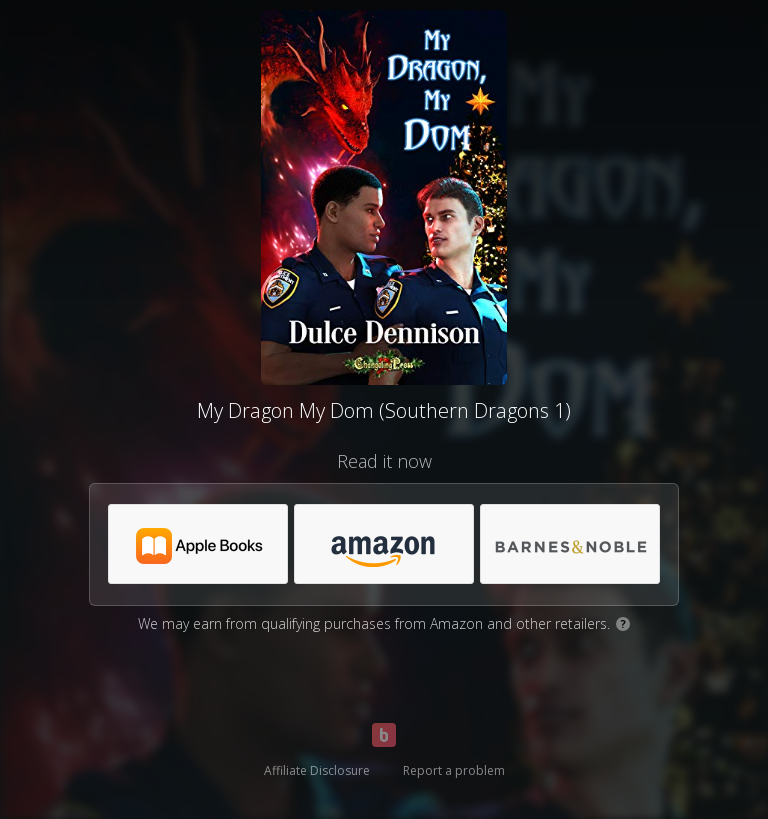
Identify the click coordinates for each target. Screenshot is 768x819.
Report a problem (454, 770)
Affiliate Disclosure (317, 770)
